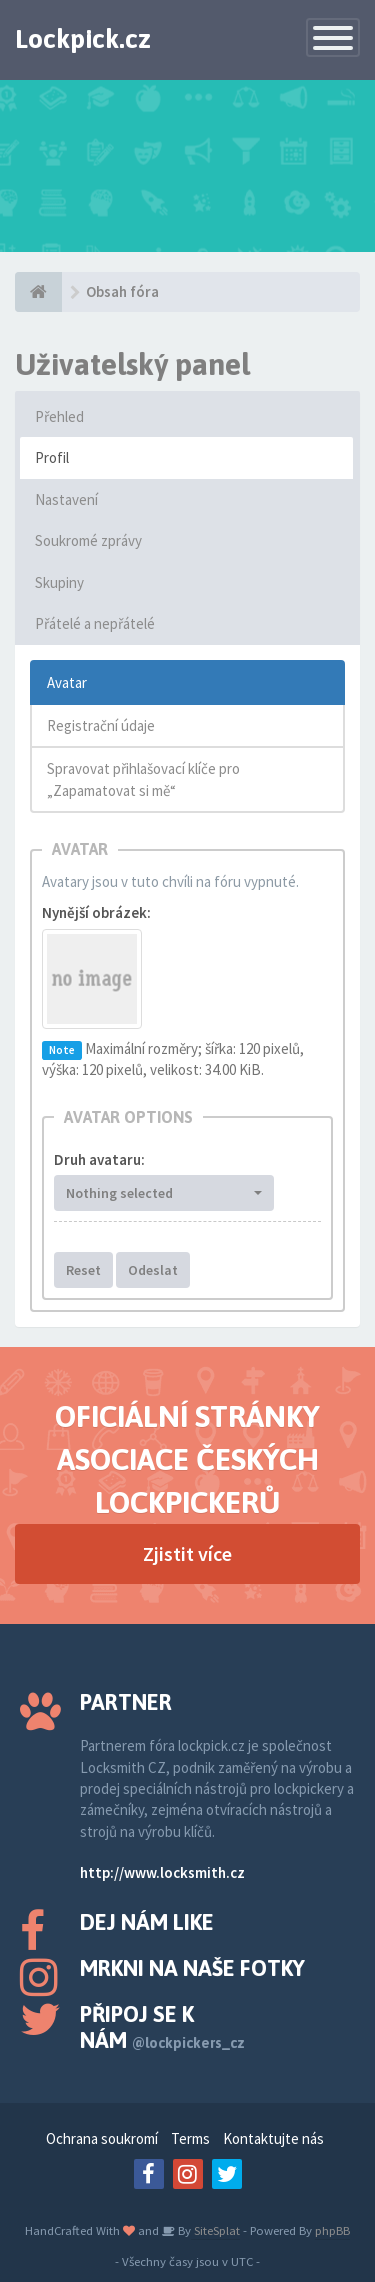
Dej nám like (147, 1922)
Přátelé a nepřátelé (95, 623)
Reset (83, 1270)
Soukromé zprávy (88, 540)
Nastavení (66, 499)
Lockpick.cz (83, 39)
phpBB (332, 2230)
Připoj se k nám (162, 2027)
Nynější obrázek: (96, 912)
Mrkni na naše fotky (192, 1968)
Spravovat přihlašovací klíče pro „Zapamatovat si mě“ (143, 779)
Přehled (59, 416)
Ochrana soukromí (102, 2138)
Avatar (67, 682)
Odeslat (153, 1270)
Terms (190, 2138)
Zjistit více (187, 1553)
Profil (52, 457)
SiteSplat (215, 2230)
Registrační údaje (101, 725)
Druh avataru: (99, 1159)
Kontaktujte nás (273, 2138)
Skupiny (59, 582)
